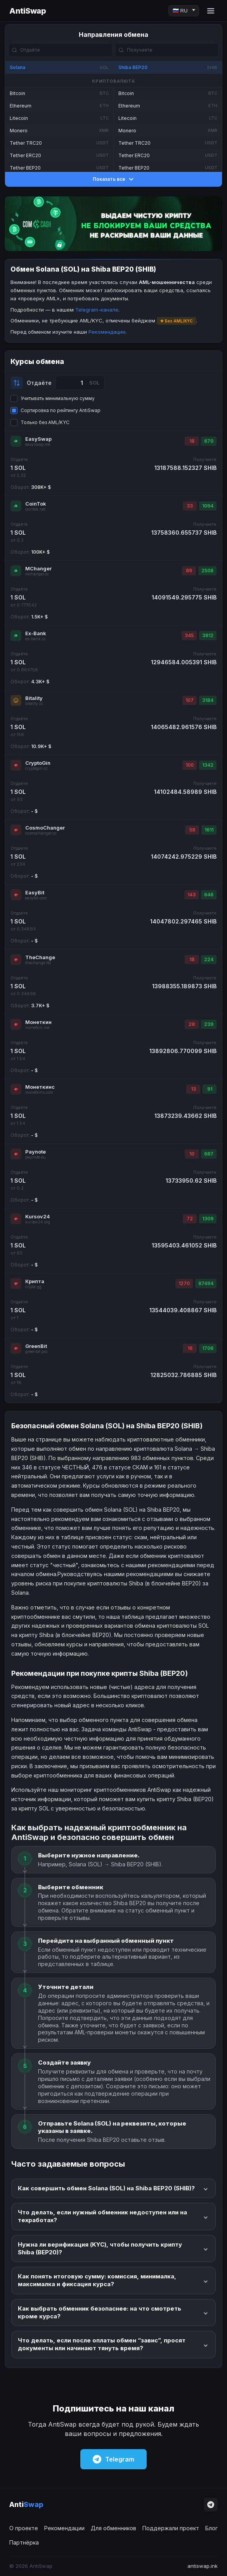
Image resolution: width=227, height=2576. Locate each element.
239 (208, 1024)
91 (209, 1089)
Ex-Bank (35, 633)
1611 (208, 830)
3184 (207, 700)
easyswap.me (37, 444)
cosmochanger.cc (41, 833)
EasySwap (38, 439)
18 (191, 441)
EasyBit (34, 892)
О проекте (23, 2528)
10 (191, 1154)
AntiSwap (27, 11)
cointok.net (35, 509)
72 (190, 1218)
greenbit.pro (36, 1351)
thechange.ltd (38, 963)
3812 (207, 635)
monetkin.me (37, 1028)
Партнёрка (24, 2542)
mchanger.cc (37, 574)
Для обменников (113, 2528)
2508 (207, 570)
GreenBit (36, 1346)
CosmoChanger (45, 828)
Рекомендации (106, 332)
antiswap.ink (202, 2566)
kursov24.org (37, 1222)
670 (208, 441)
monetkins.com (39, 1092)
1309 (207, 1218)
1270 (184, 1283)
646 (208, 894)
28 (192, 1024)
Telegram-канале (96, 310)
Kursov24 (37, 1216)
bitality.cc (34, 704)
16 (189, 1348)
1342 (207, 765)
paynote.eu (35, 1157)
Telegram (113, 2459)
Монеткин (38, 1022)
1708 (207, 1348)
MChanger (38, 568)
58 (192, 830)
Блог (211, 2528)
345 (189, 635)
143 (191, 894)
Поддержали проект (170, 2528)
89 (189, 570)
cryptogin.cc (36, 768)
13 (193, 1089)
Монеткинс (40, 1087)
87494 (205, 1283)
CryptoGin (37, 763)
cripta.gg (33, 1287)
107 (189, 700)
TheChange (40, 957)
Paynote (35, 1152)
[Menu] (211, 11)
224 (208, 959)
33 (190, 506)
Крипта (34, 1281)
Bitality (34, 698)
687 (208, 1154)
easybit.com (36, 898)
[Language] (183, 10)
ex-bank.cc (35, 639)
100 (189, 765)
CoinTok (35, 504)
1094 (207, 506)
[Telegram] (211, 2505)
